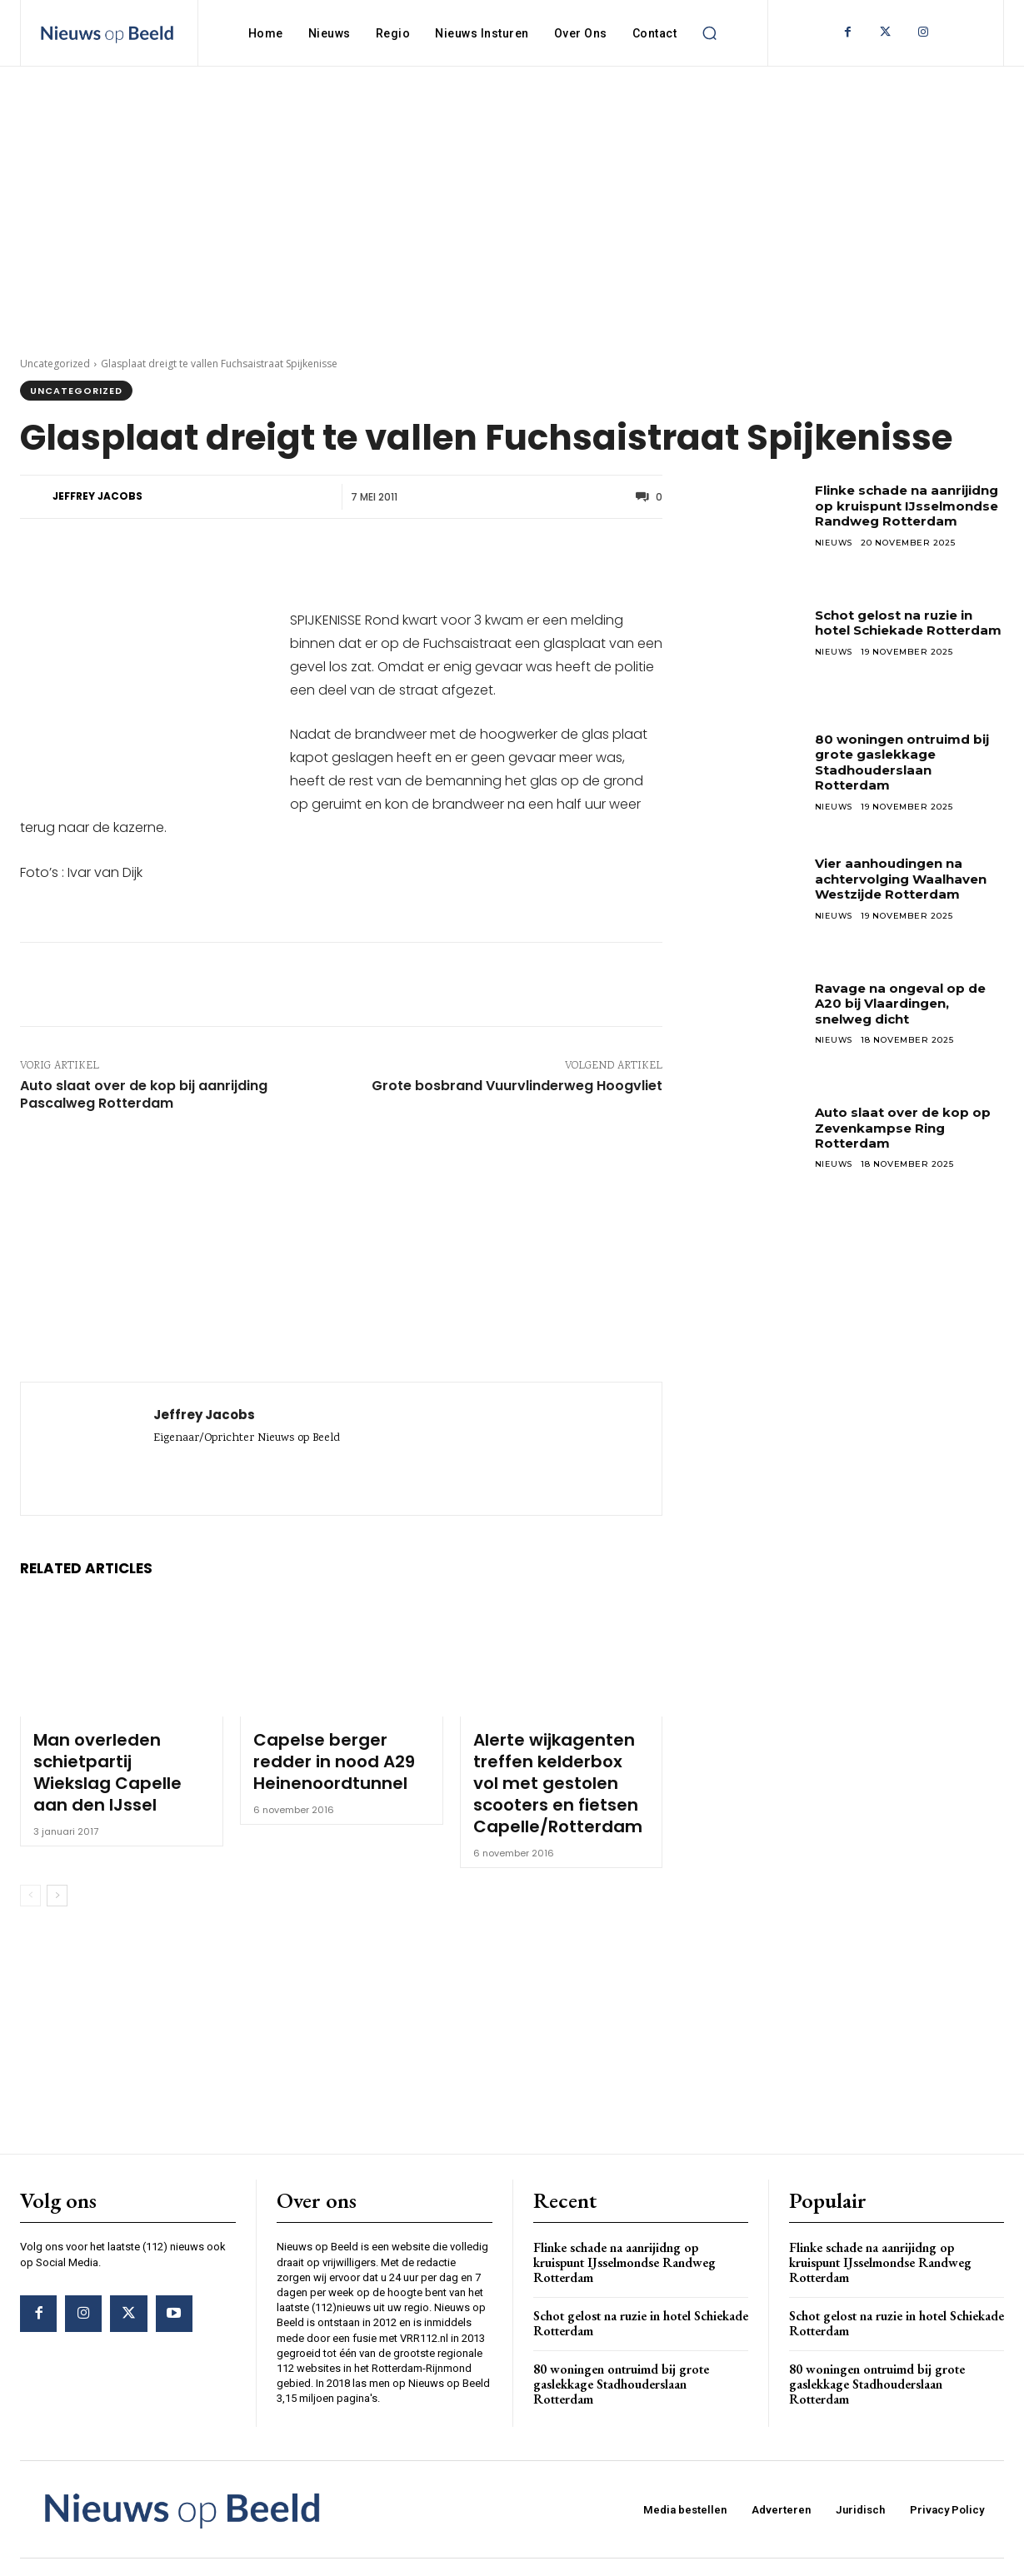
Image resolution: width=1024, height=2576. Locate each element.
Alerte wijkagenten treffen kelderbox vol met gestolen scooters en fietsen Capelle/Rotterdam (560, 1769)
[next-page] (57, 1869)
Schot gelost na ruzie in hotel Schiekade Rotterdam (901, 630)
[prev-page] (30, 1869)
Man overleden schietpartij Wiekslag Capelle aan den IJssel (109, 1753)
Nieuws (835, 557)
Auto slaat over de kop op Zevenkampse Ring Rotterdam (908, 1127)
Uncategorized (55, 363)
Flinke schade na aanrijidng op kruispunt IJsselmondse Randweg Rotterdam (901, 513)
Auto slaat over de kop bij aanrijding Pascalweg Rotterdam (143, 1094)
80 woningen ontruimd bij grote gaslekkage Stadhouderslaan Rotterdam (909, 762)
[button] (709, 33)
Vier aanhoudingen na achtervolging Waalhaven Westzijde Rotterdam (908, 878)
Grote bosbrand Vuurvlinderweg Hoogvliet (517, 1085)
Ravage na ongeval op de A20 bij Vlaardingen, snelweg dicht (906, 1003)
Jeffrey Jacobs (97, 496)
